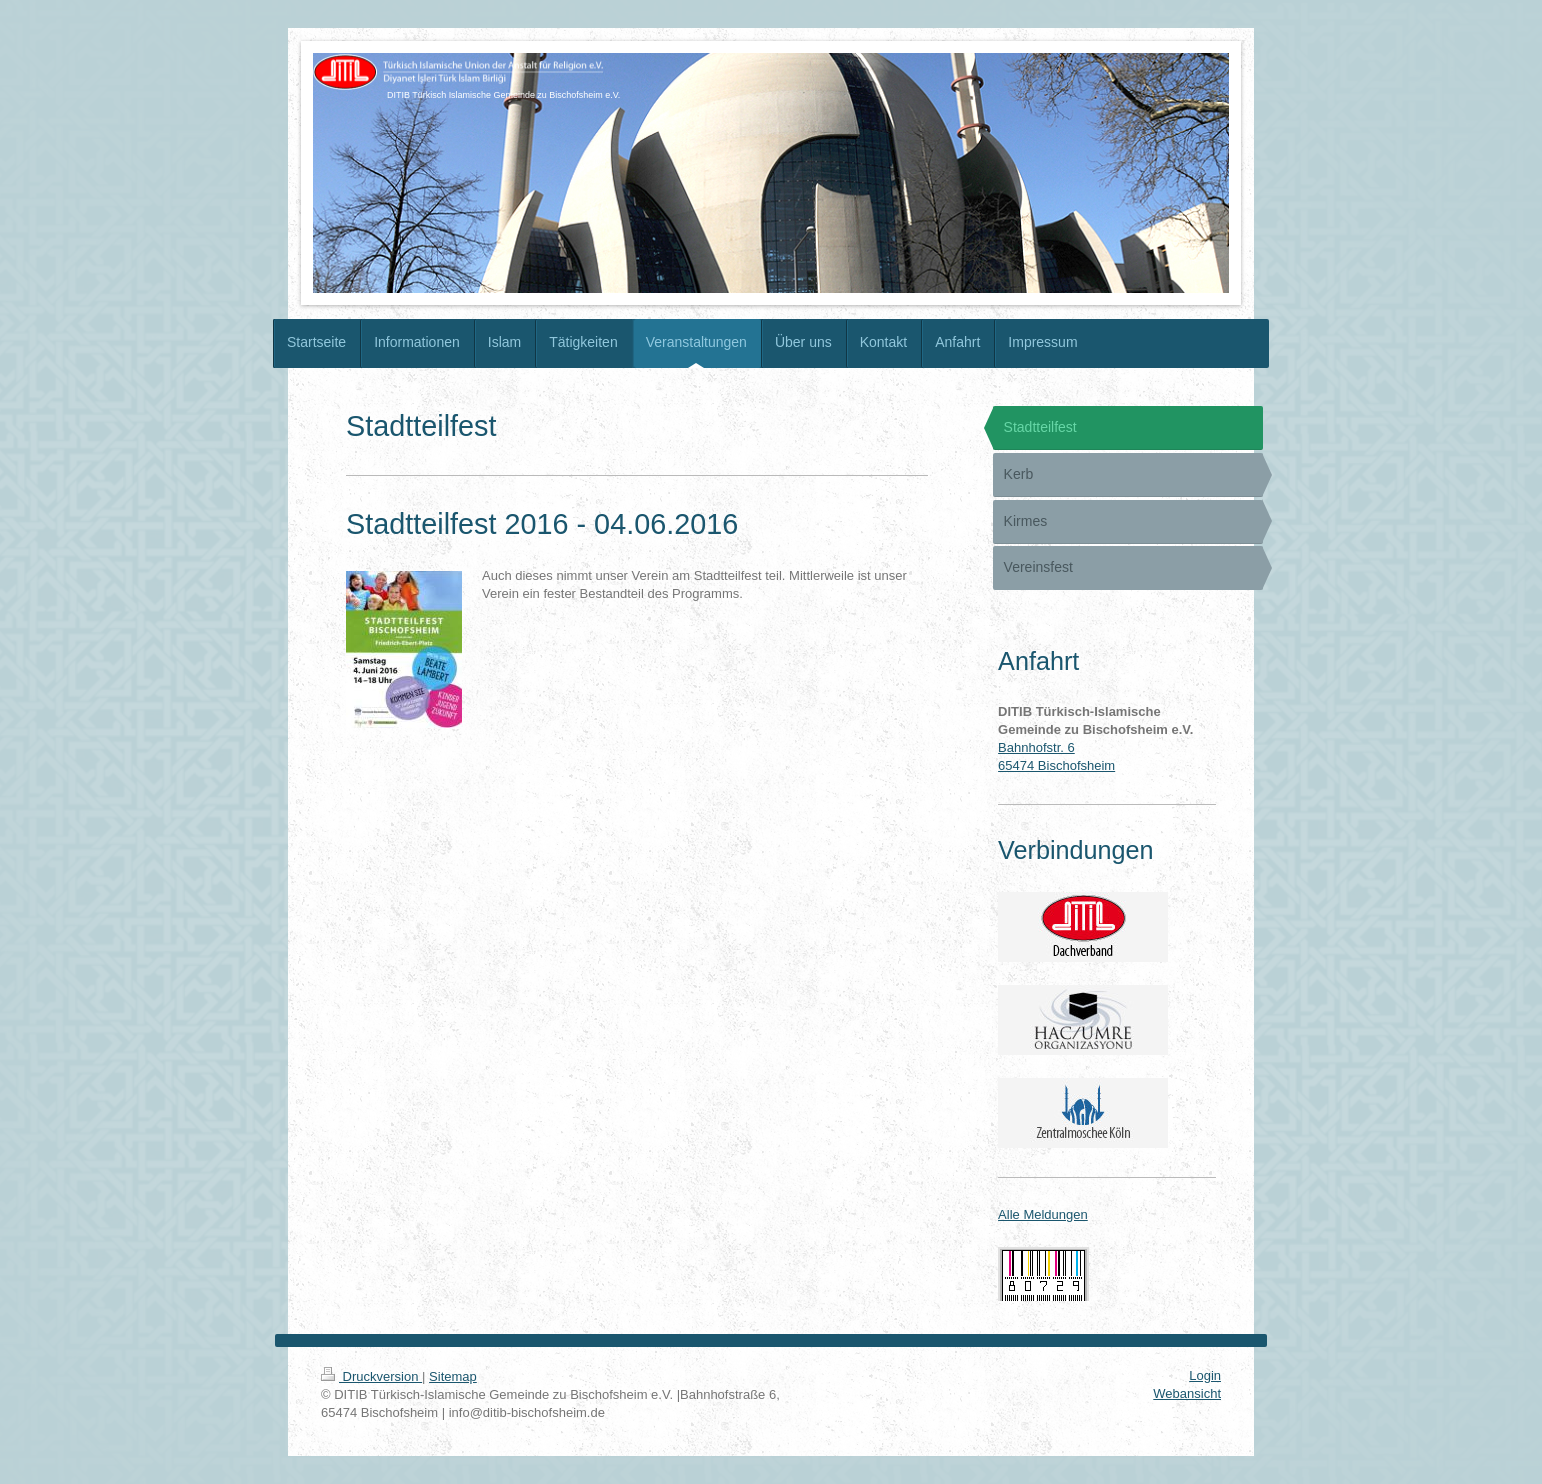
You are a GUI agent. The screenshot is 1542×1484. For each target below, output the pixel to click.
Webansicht (1187, 1393)
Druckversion (371, 1376)
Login (1205, 1375)
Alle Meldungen (1043, 1214)
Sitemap (453, 1376)
